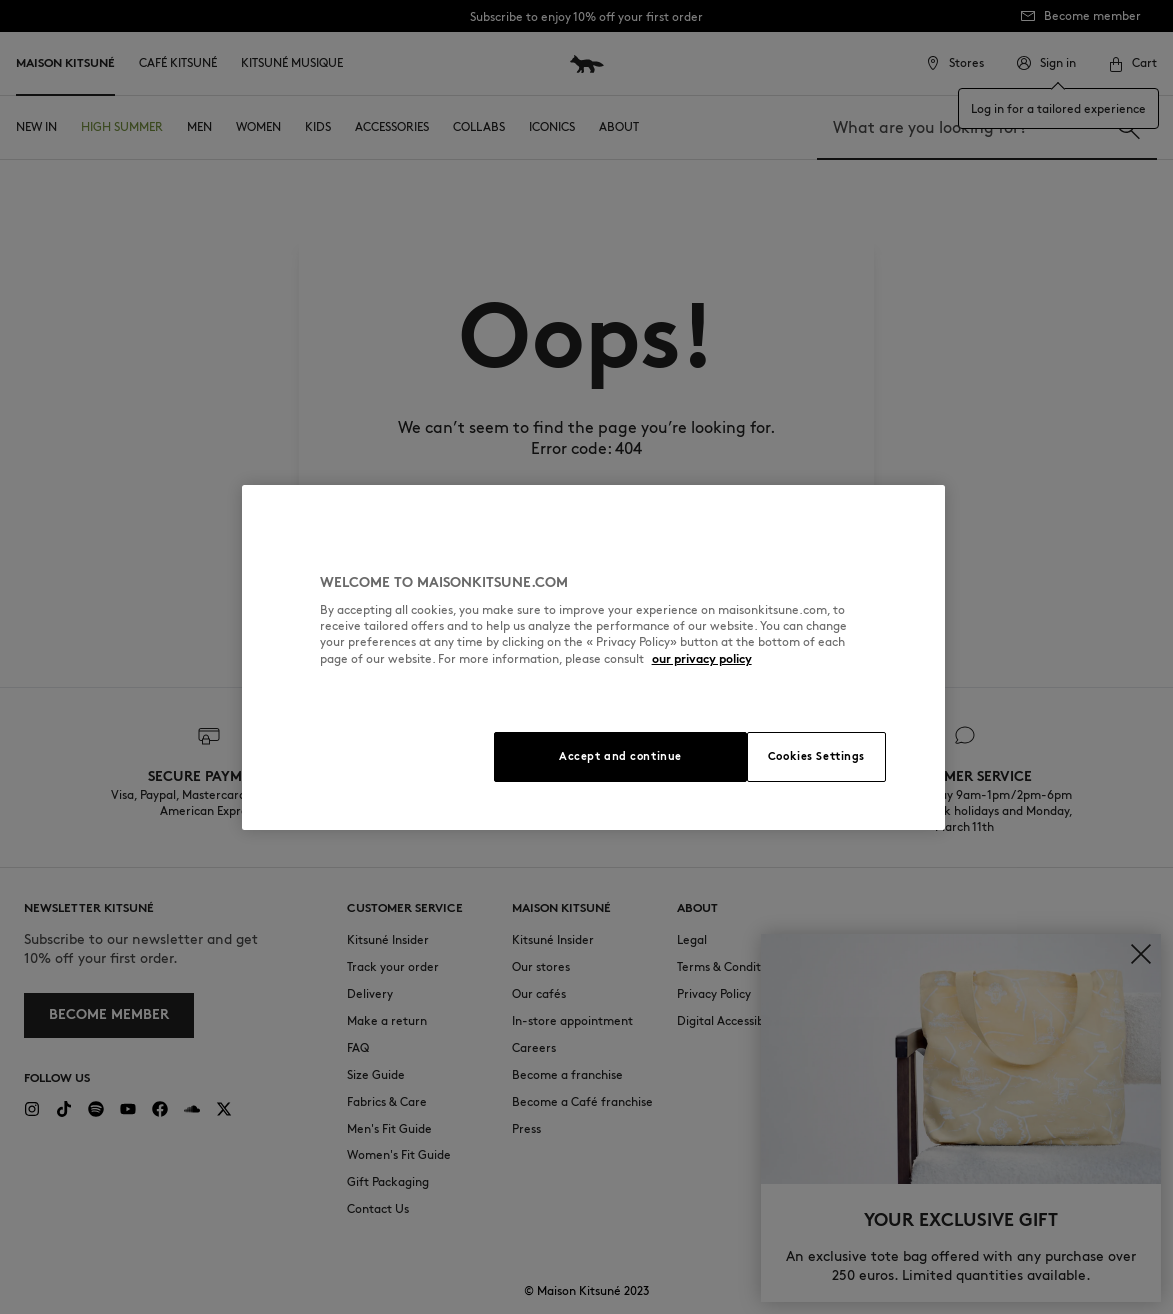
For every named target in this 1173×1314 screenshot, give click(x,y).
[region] (594, 657)
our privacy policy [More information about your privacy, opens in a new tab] (702, 658)
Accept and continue (620, 756)
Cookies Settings (816, 756)
